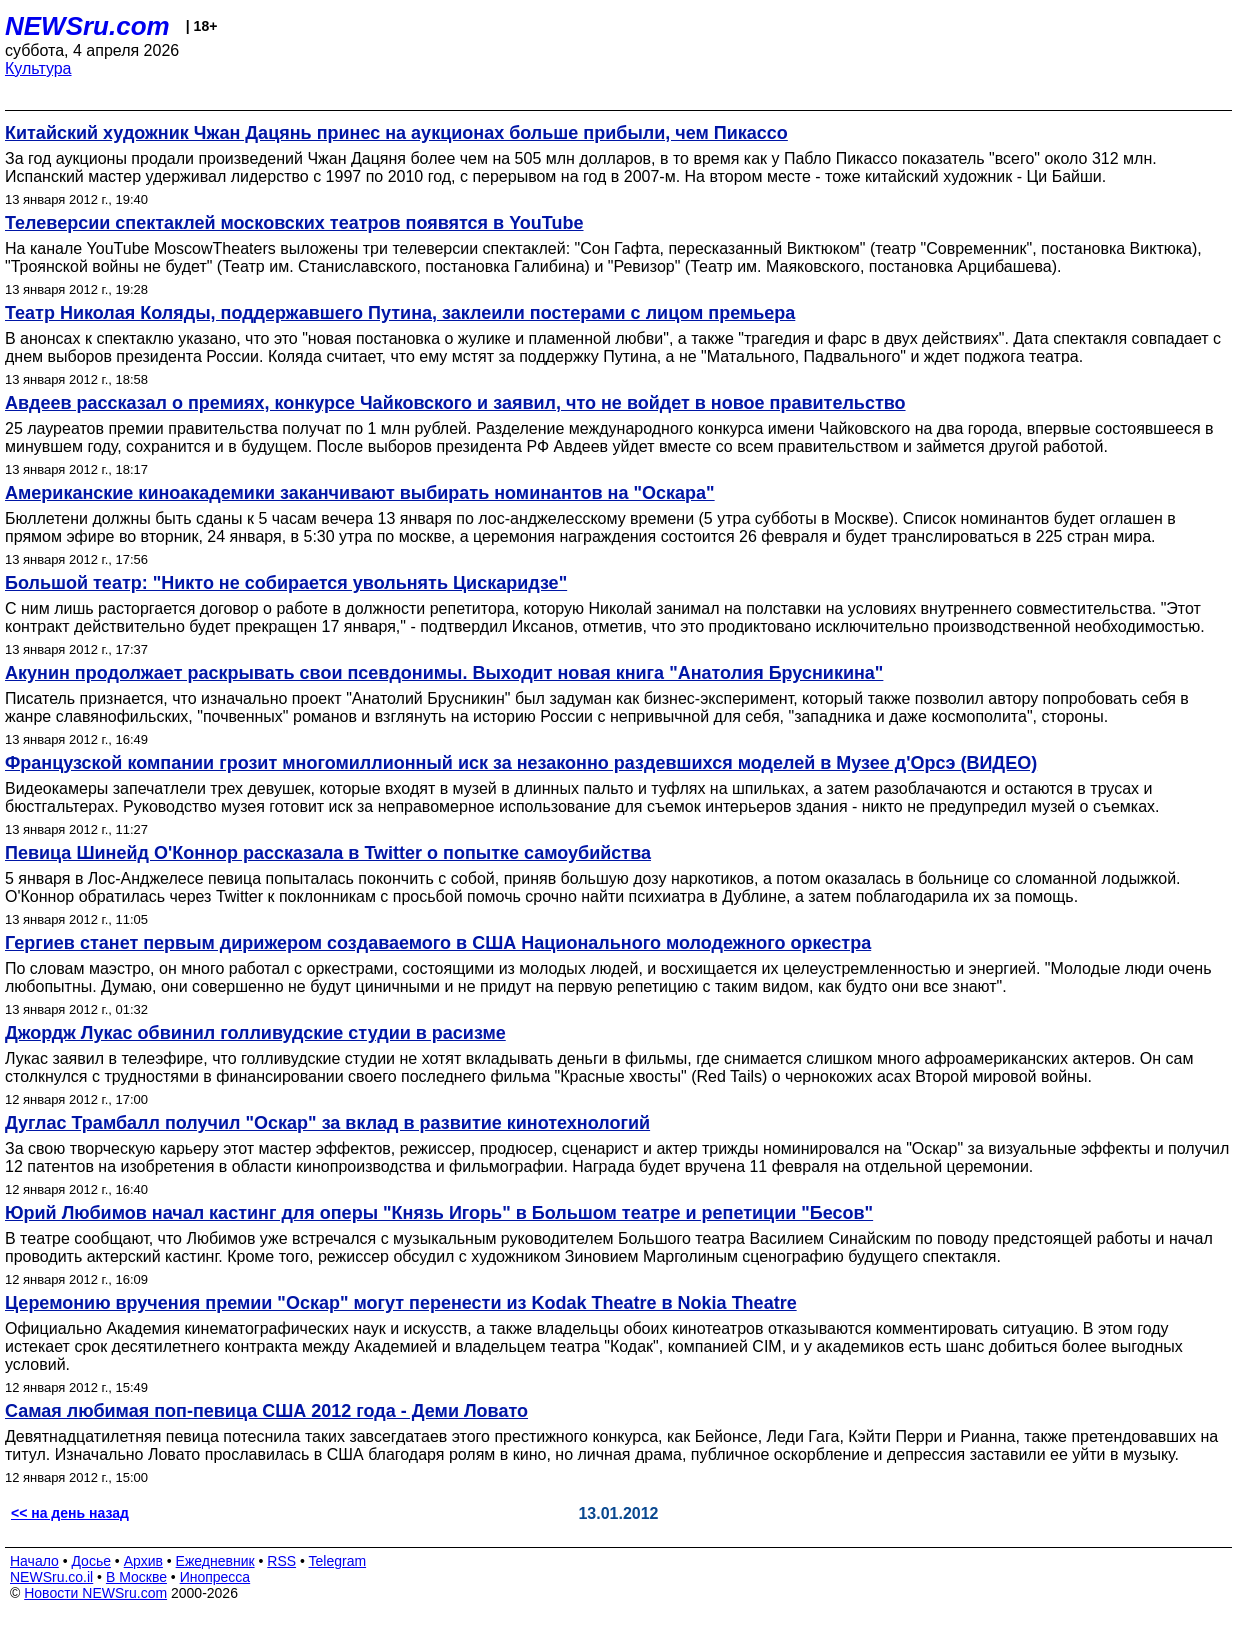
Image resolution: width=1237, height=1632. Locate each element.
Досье (91, 1561)
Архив (143, 1561)
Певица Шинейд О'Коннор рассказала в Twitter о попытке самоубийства (328, 853)
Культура (38, 68)
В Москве (136, 1577)
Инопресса (215, 1577)
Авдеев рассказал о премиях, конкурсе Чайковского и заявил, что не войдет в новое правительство (455, 403)
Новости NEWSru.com (95, 1593)
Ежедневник (215, 1561)
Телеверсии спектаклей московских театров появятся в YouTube (294, 223)
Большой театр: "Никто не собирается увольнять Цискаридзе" (286, 583)
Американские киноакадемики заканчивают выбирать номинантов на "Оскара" (360, 493)
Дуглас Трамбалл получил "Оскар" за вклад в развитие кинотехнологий (327, 1123)
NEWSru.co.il (51, 1577)
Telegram (338, 1561)
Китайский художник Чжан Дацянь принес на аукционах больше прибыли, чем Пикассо (396, 133)
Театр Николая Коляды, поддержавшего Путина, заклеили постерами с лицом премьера (400, 313)
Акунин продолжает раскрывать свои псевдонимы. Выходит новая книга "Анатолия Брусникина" (444, 673)
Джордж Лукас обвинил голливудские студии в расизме (255, 1033)
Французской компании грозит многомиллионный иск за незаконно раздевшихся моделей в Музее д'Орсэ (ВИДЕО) (521, 763)
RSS (281, 1561)
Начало (34, 1561)
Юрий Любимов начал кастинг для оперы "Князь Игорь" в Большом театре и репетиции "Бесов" (439, 1213)
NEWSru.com (87, 26)
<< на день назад (70, 1513)
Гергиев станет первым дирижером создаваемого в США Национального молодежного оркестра (438, 943)
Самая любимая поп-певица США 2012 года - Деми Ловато (266, 1411)
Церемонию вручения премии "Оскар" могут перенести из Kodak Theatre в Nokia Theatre (401, 1303)
